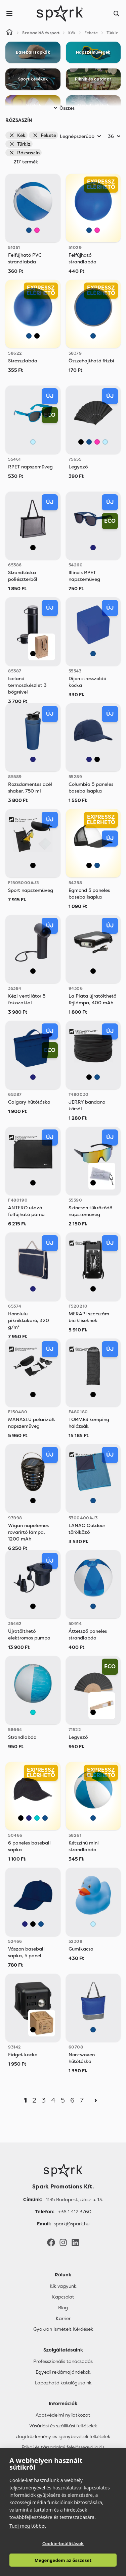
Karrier (63, 2318)
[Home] (9, 33)
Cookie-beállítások (63, 2543)
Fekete (44, 135)
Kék (17, 135)
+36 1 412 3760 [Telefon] (74, 2212)
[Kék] (29, 230)
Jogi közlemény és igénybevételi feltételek (63, 2436)
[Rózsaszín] (37, 230)
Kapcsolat (63, 2297)
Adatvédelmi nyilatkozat (63, 2415)
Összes (63, 108)
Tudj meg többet (27, 2526)
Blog (63, 2308)
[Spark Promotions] (60, 13)
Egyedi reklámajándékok (63, 2372)
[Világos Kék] (33, 442)
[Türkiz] (33, 1712)
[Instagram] (63, 2242)
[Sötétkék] (93, 547)
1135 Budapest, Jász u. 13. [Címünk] (74, 2199)
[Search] (117, 13)
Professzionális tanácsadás (63, 2361)
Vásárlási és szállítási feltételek (63, 2426)
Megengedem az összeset (63, 2560)
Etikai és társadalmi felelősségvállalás (63, 2447)
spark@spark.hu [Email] (71, 2224)
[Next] (95, 2100)
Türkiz (20, 144)
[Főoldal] (63, 2170)
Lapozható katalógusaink (63, 2383)
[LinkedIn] (75, 2242)
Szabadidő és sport (40, 33)
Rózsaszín (24, 153)
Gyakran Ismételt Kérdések (63, 2329)
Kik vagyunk (63, 2286)
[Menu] (9, 13)
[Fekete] (37, 336)
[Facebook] (51, 2242)
